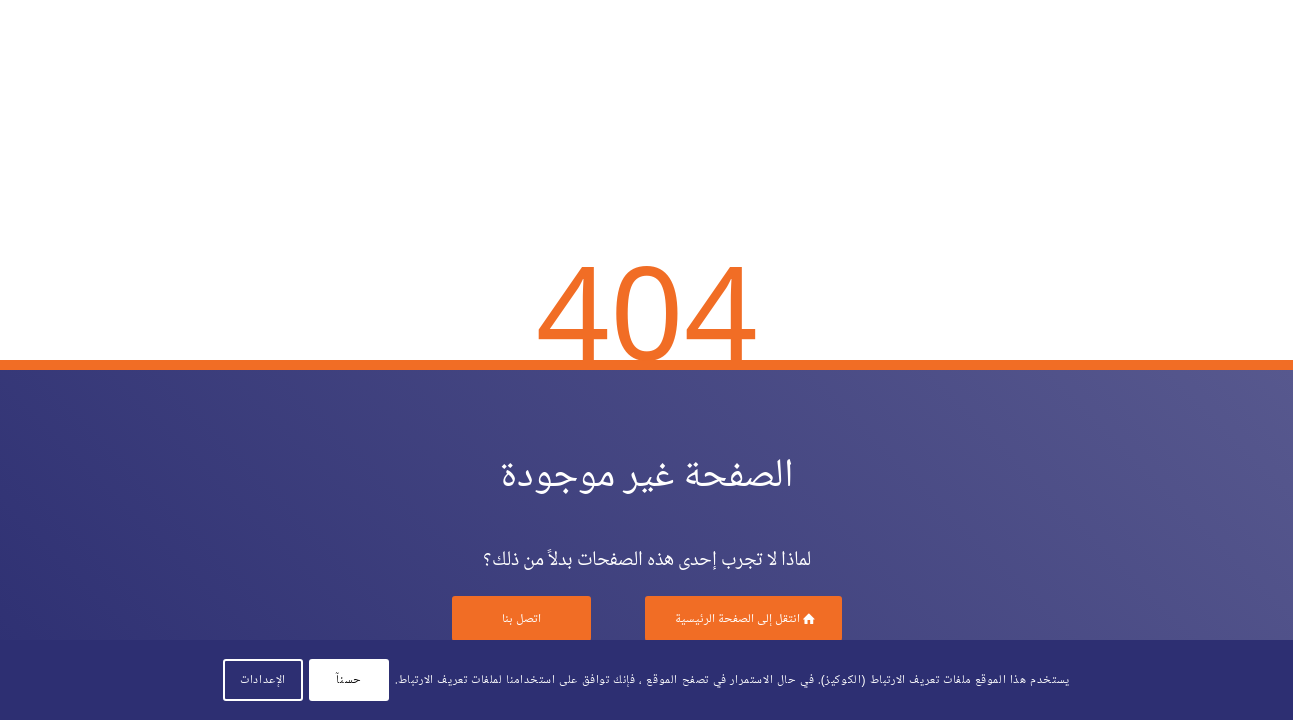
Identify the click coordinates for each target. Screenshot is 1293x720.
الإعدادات (263, 679)
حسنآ (348, 679)
